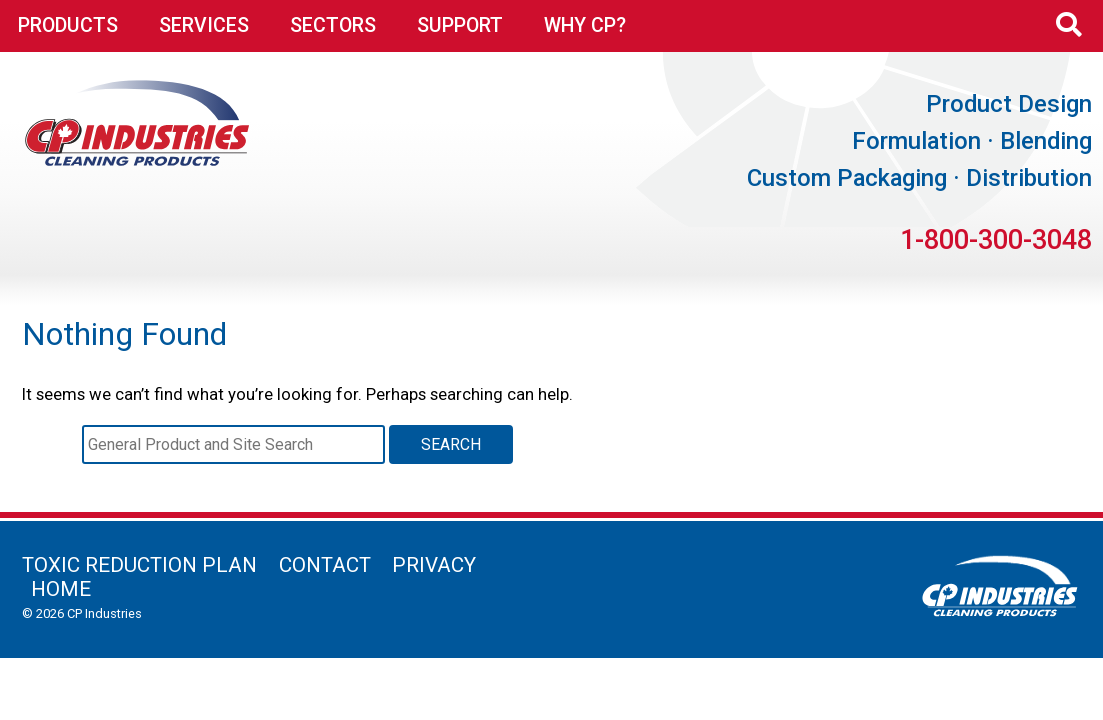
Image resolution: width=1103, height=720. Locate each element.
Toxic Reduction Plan (139, 565)
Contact (325, 565)
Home (61, 589)
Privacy (434, 565)
